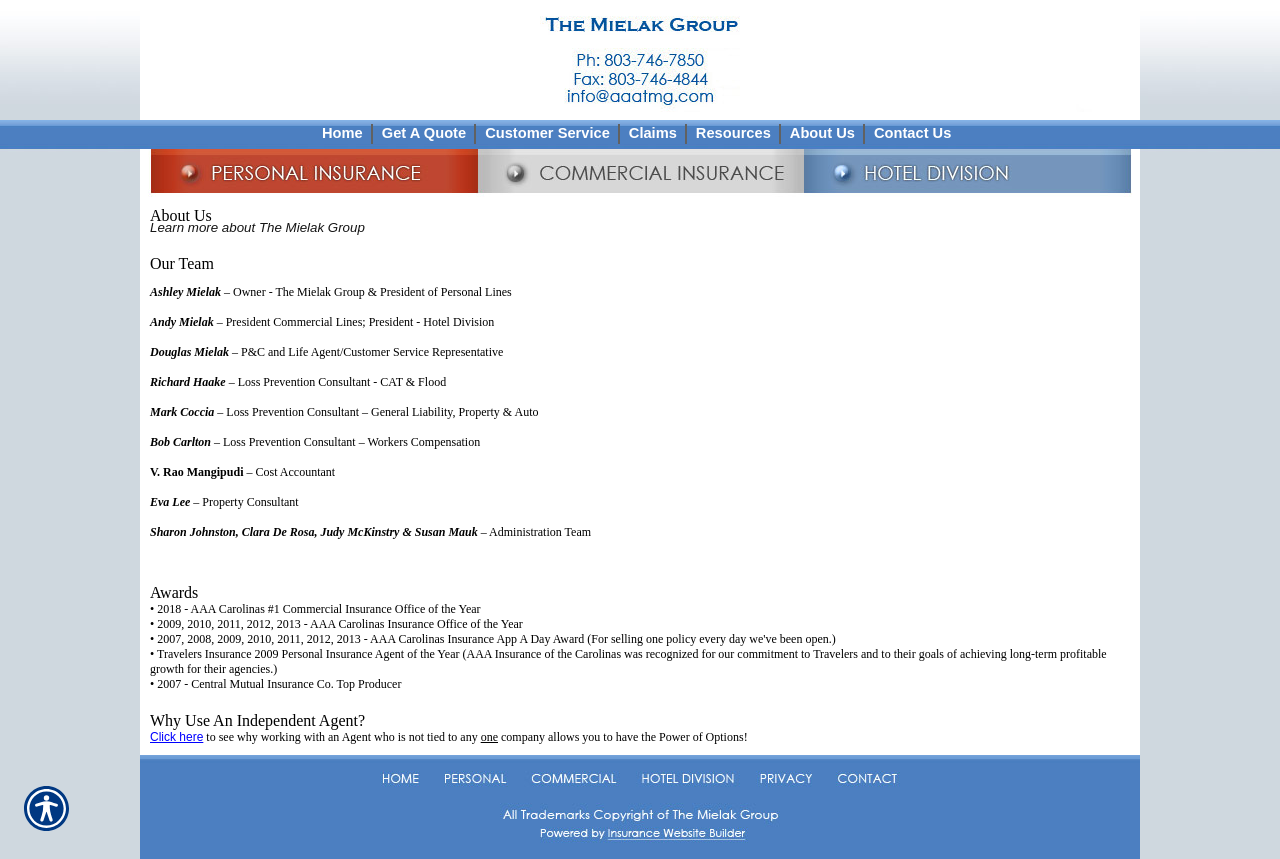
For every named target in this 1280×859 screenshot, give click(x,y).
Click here (176, 737)
